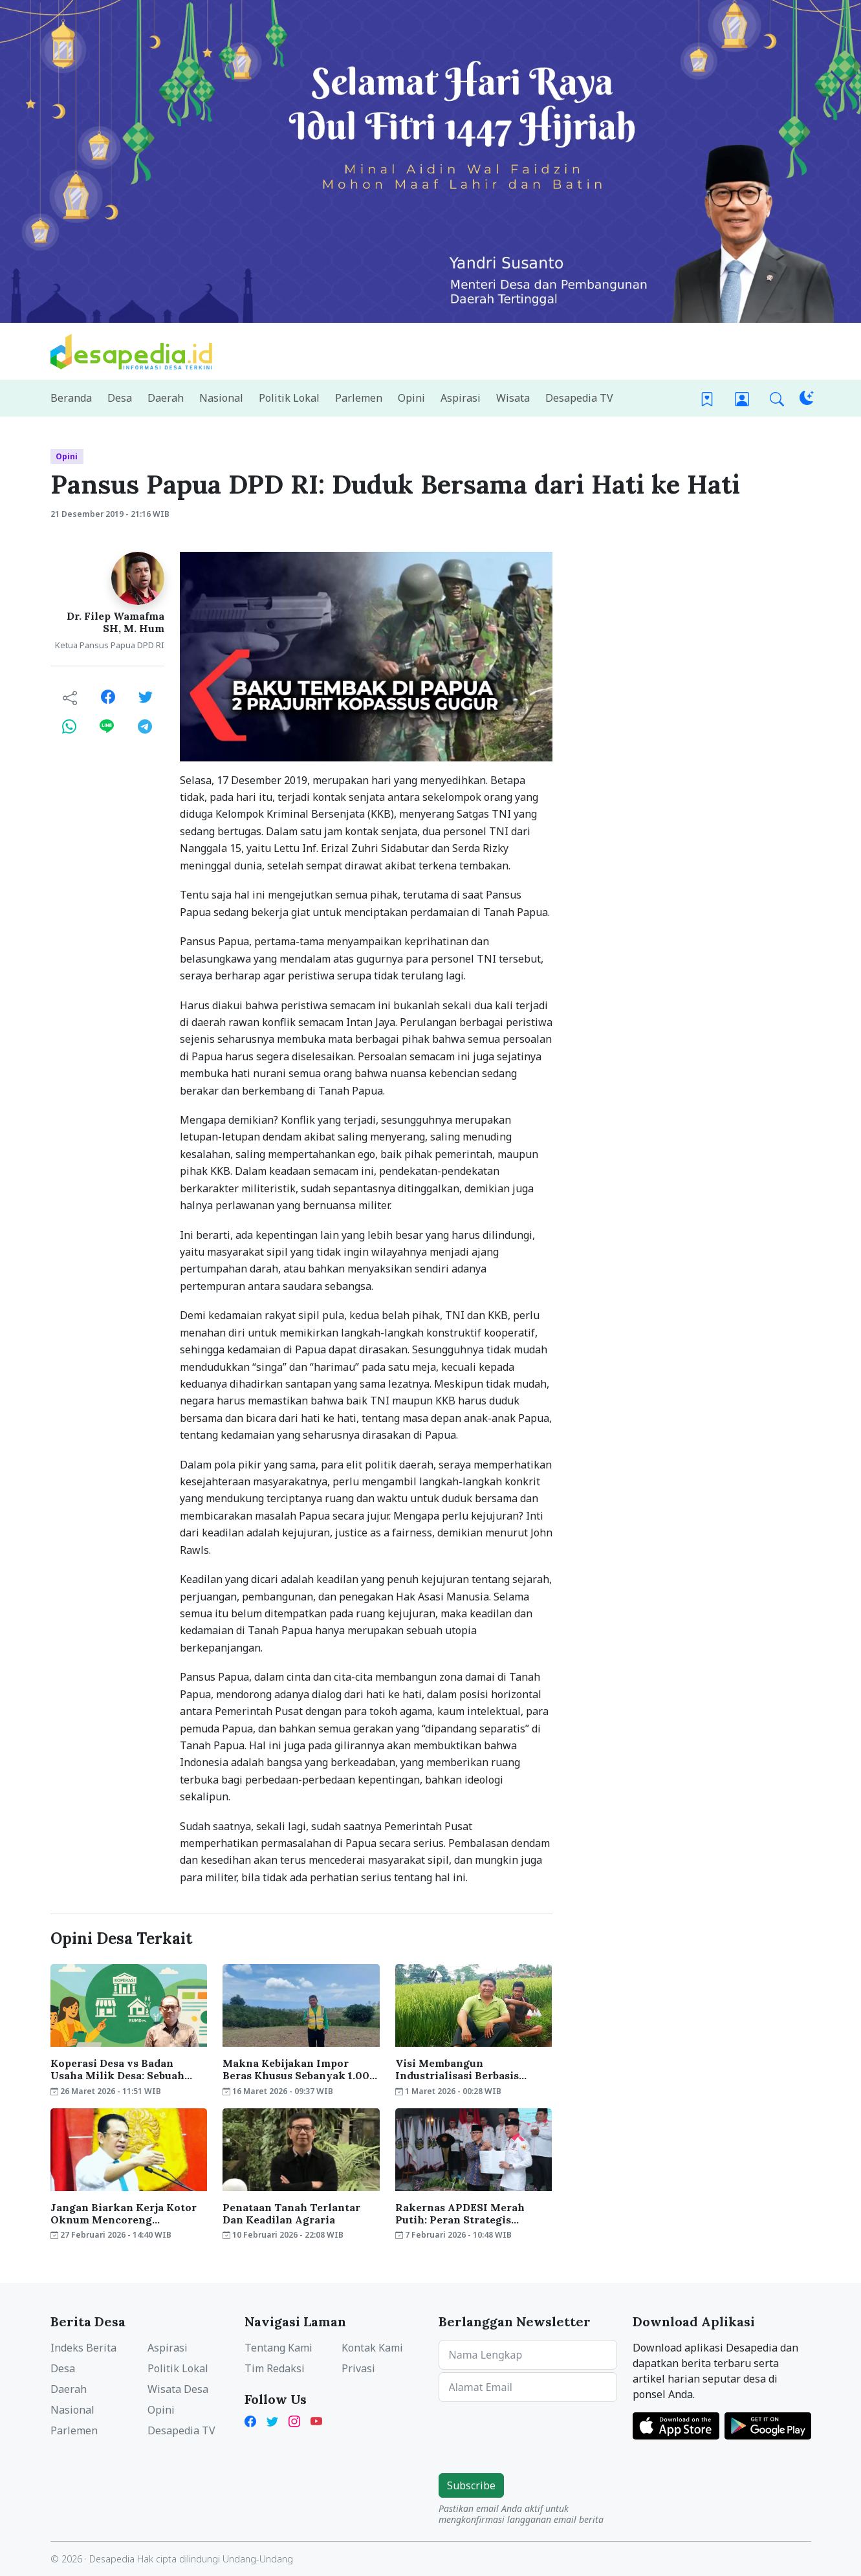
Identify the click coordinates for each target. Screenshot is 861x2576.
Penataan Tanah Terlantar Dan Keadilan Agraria (291, 2213)
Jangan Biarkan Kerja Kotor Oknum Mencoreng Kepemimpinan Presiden (123, 2213)
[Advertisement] (696, 746)
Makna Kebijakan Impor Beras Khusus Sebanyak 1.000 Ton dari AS (299, 2069)
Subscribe (471, 2485)
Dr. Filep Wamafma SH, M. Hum (115, 622)
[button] (776, 398)
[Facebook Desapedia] (253, 2420)
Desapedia (112, 2559)
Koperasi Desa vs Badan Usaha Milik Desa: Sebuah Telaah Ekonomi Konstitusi (121, 2069)
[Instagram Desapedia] (294, 2420)
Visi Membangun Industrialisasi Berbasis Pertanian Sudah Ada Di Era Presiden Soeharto (467, 2069)
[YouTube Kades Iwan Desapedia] (316, 2420)
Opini (67, 456)
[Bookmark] (707, 398)
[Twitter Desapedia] (272, 2420)
